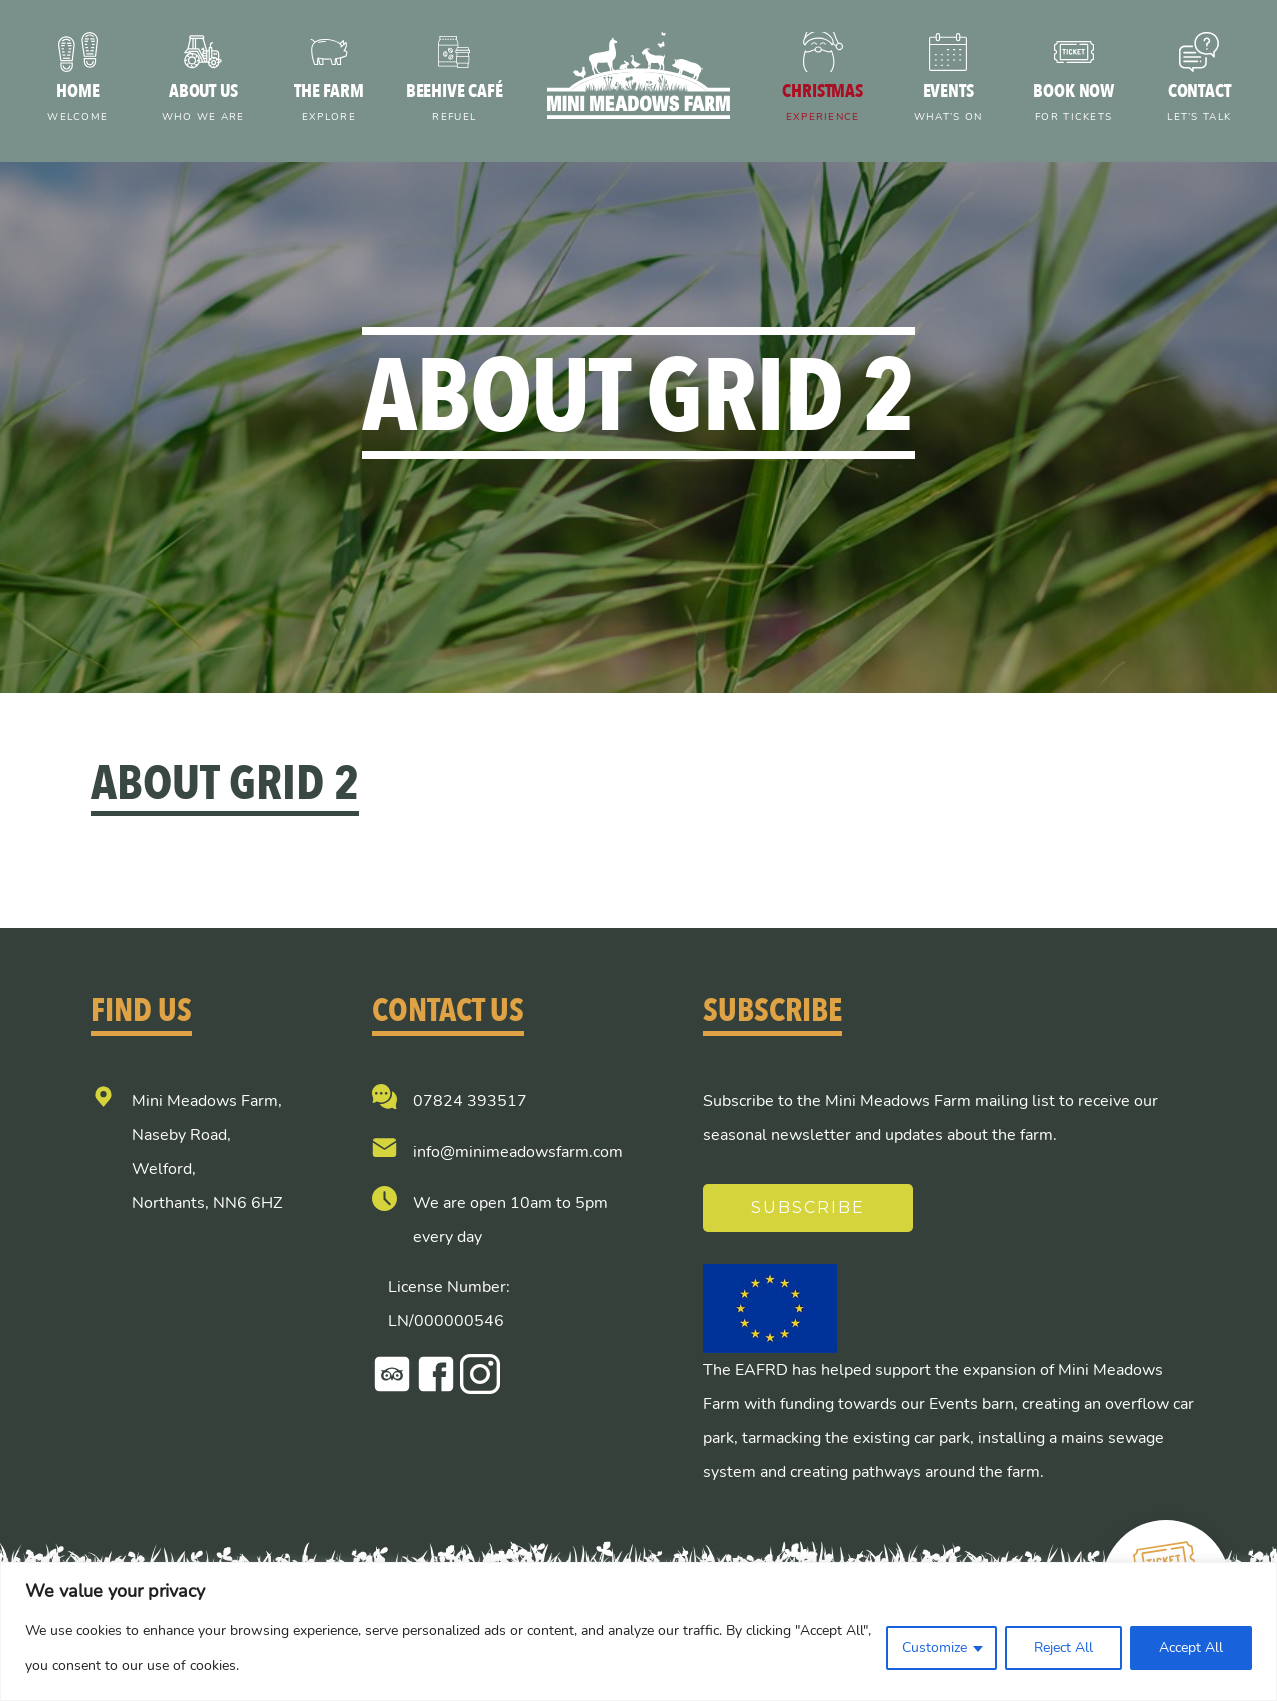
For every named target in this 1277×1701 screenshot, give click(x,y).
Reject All (1063, 1647)
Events (948, 104)
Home (78, 104)
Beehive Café (455, 104)
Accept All (1191, 1647)
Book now (1074, 104)
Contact (1199, 104)
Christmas (823, 104)
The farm (329, 104)
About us (204, 104)
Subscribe (808, 1207)
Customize (934, 1647)
